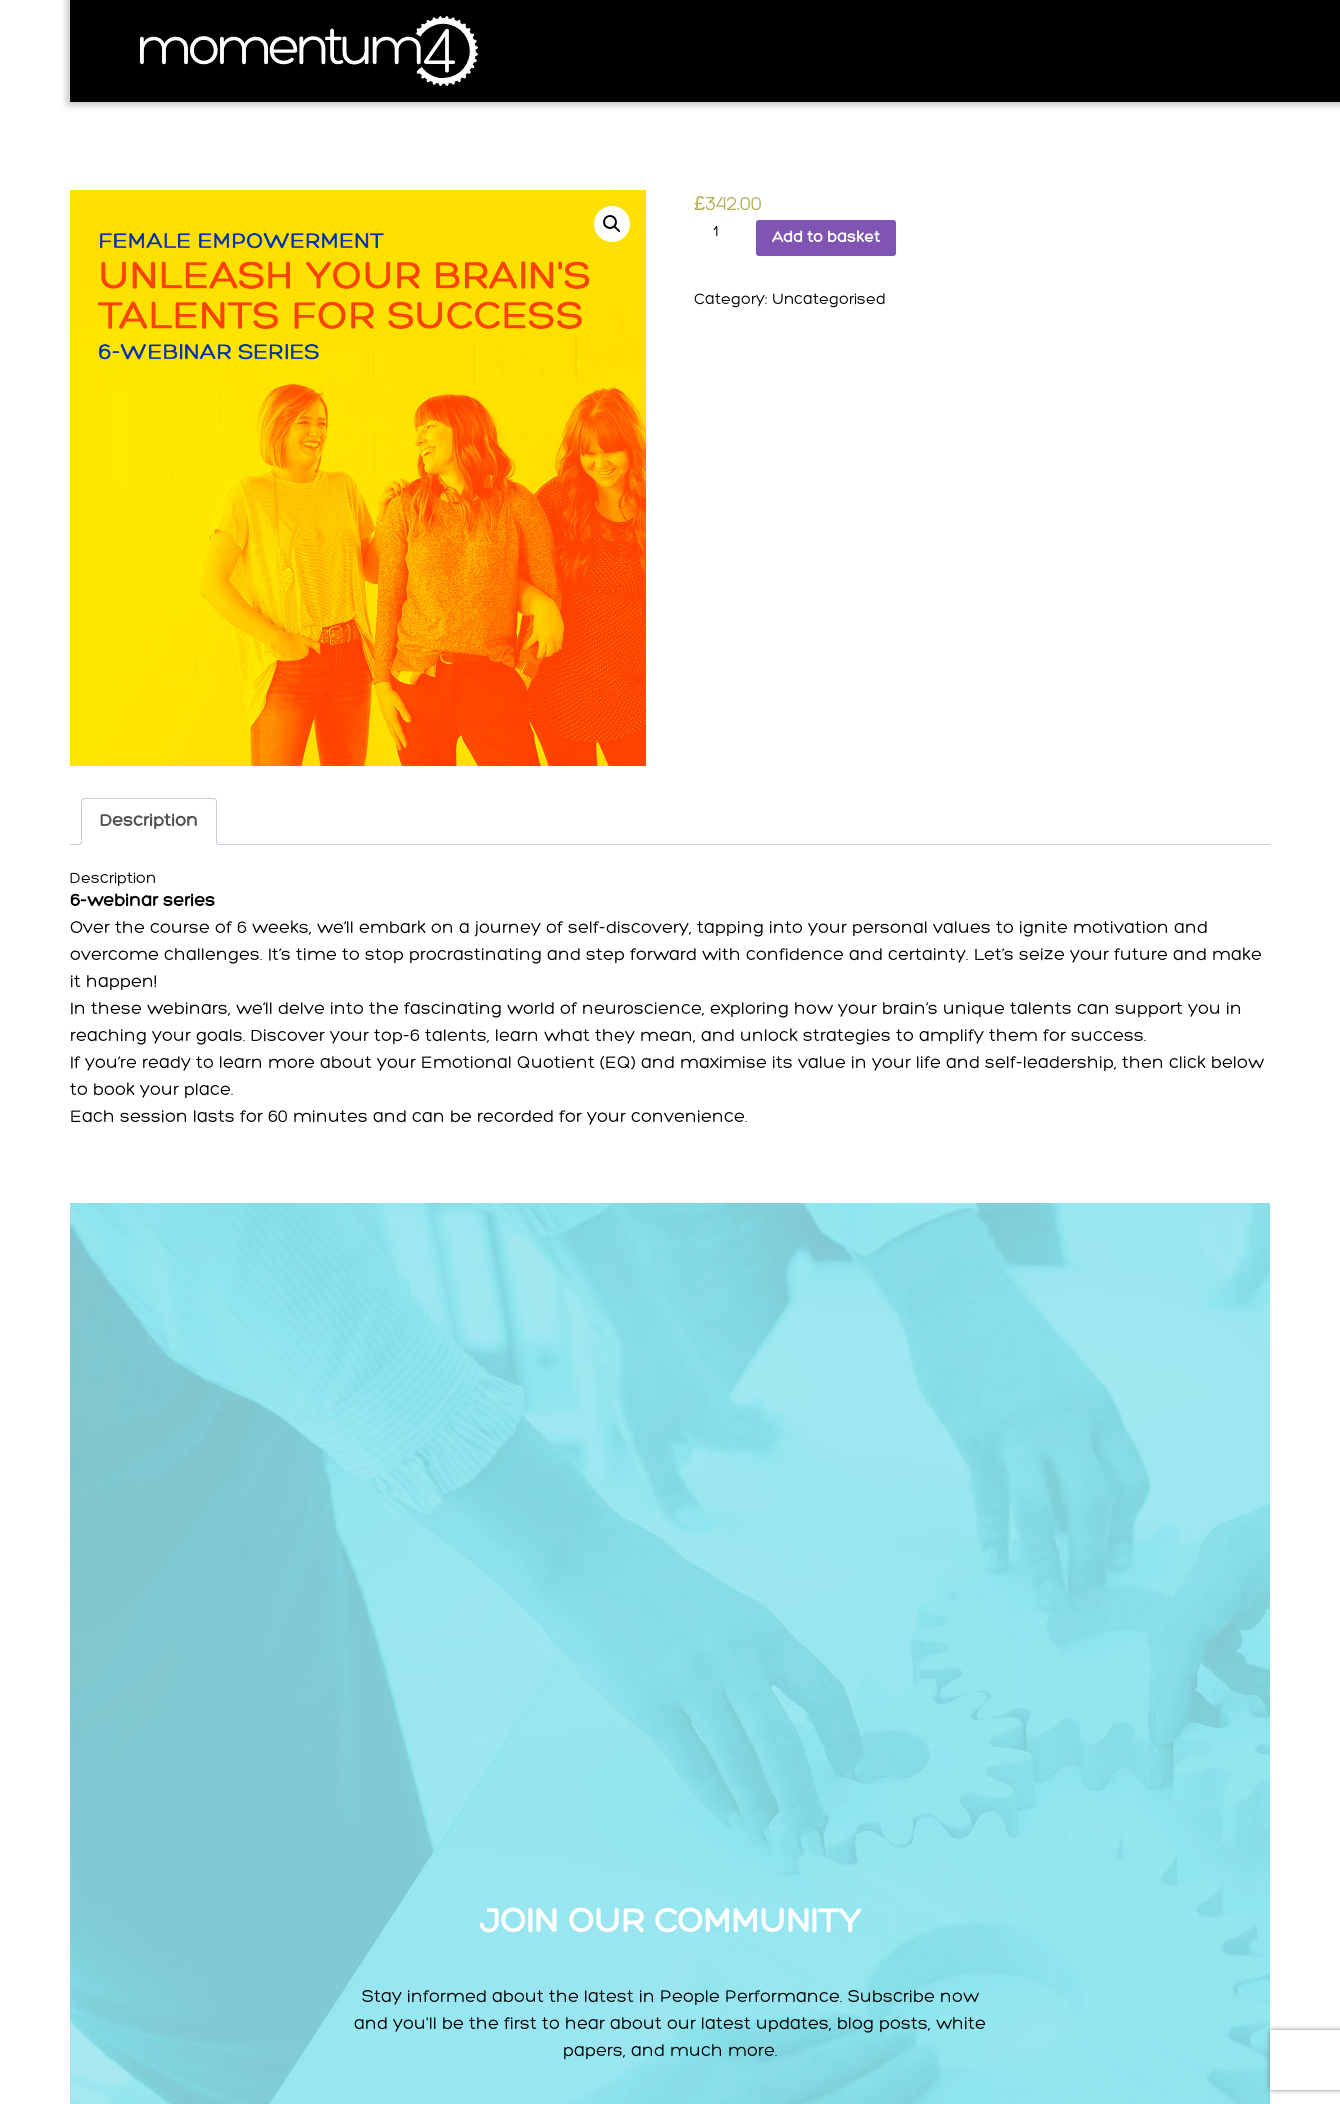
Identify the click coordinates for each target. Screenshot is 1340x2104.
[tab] (149, 821)
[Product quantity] (723, 232)
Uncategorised (829, 300)
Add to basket (826, 238)
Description (149, 821)
